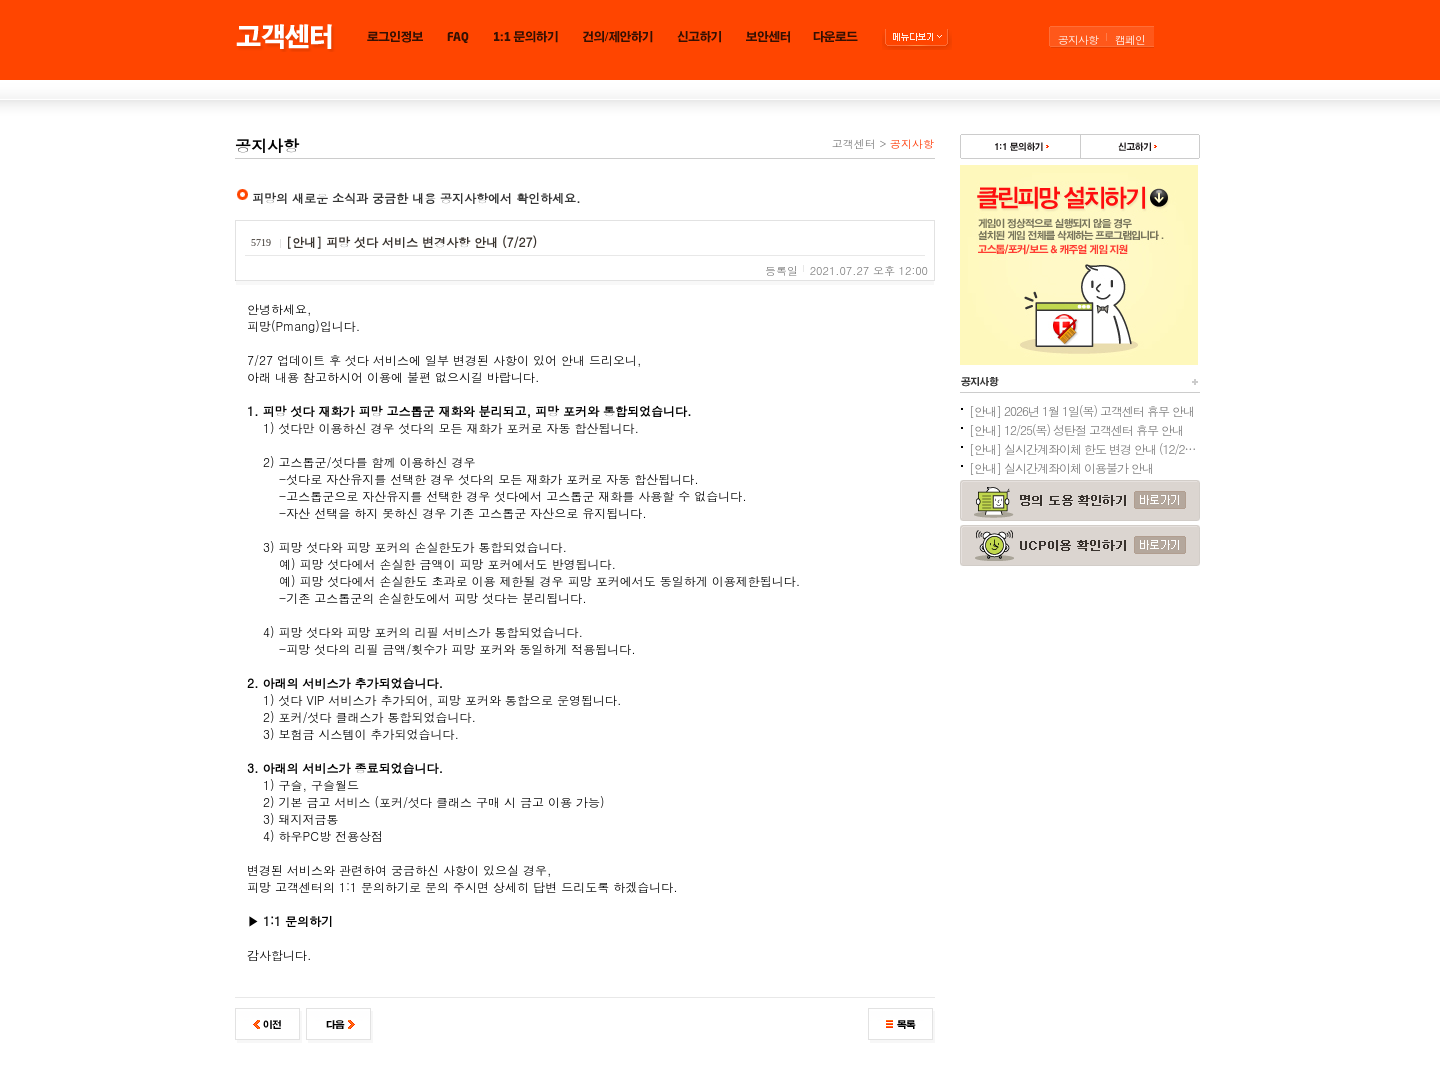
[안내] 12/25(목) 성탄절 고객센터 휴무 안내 (1076, 429)
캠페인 (1130, 39)
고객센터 (854, 143)
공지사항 (1078, 39)
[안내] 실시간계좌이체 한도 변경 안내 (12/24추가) (1084, 448)
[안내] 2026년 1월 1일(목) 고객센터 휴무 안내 (1081, 410)
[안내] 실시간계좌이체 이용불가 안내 (1061, 467)
